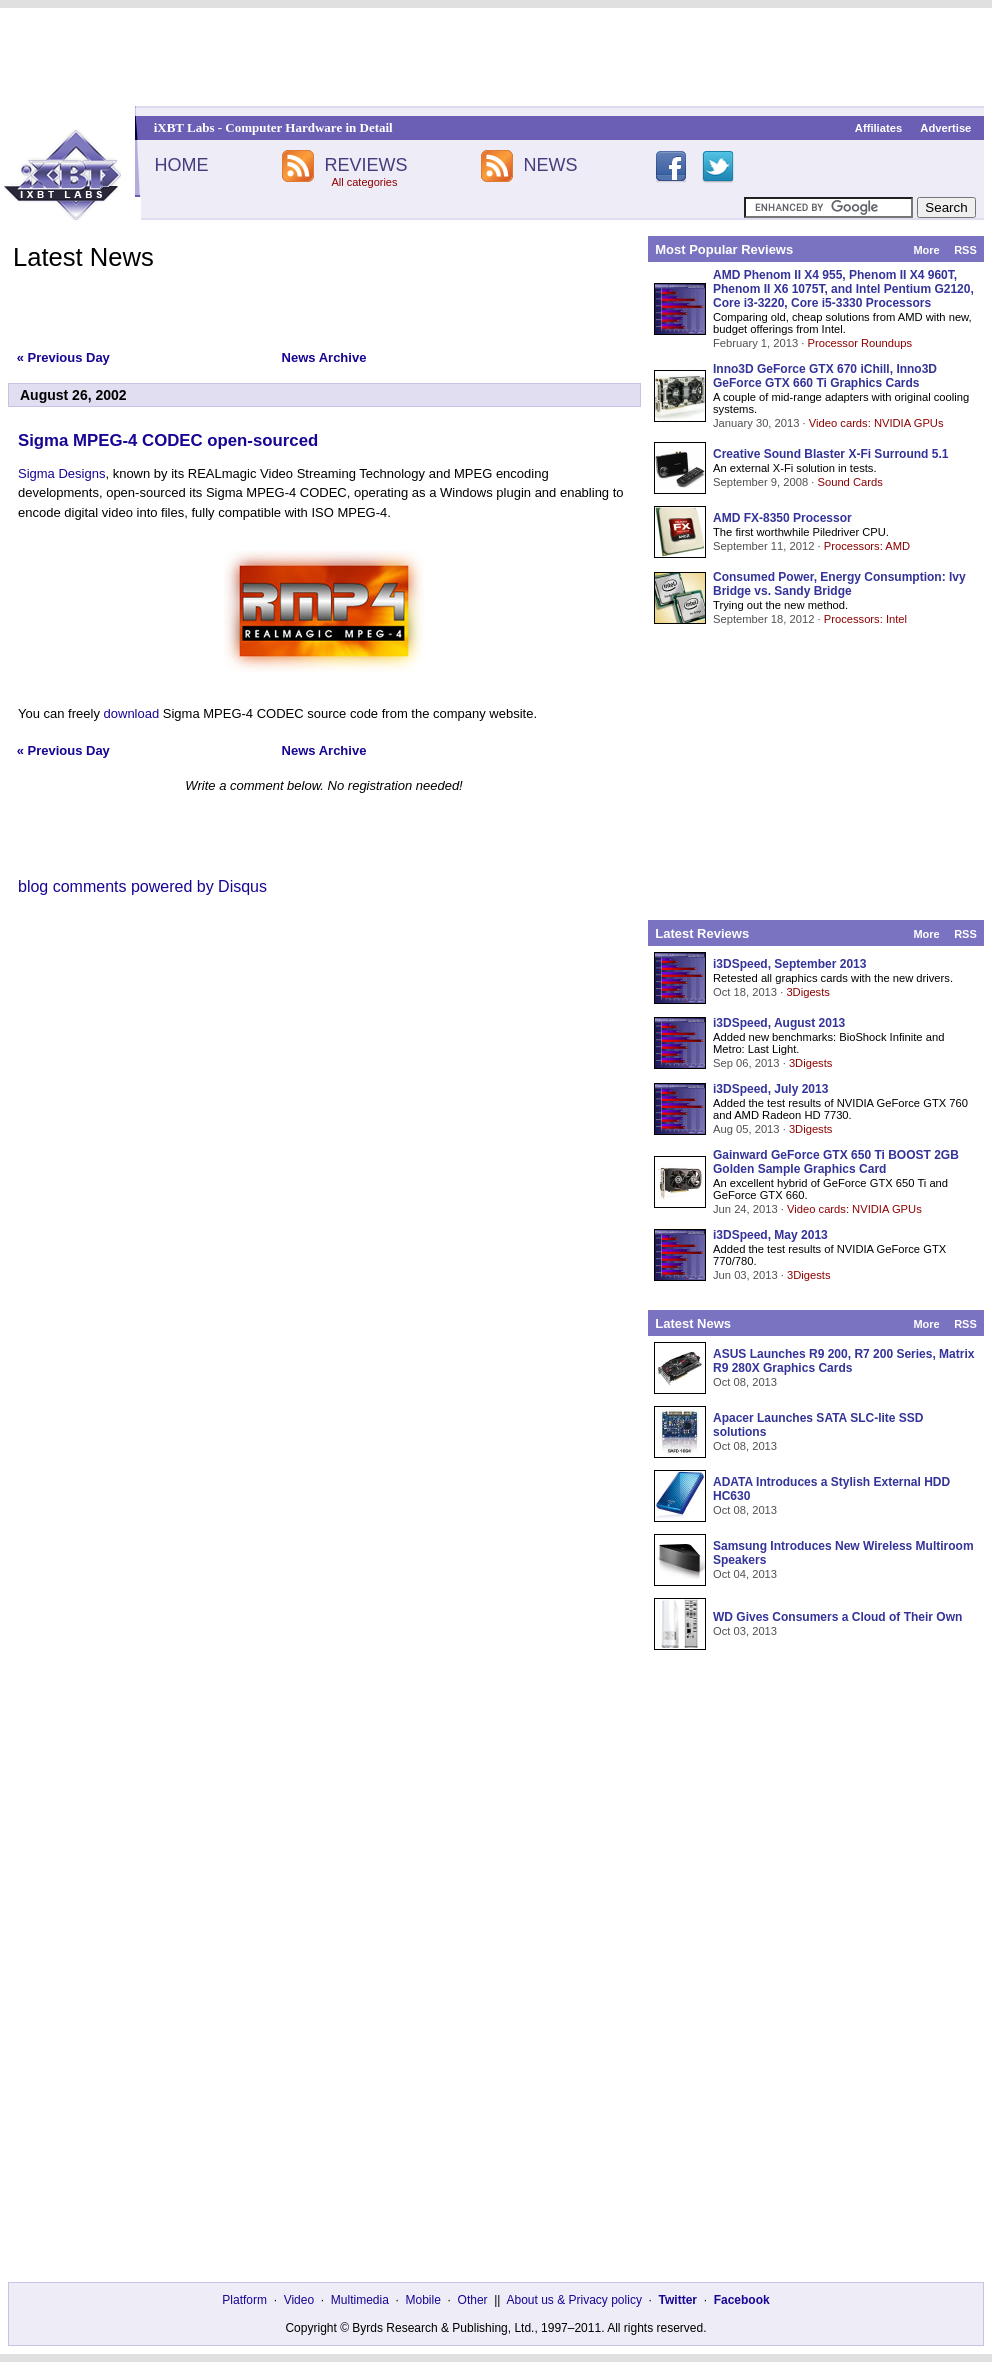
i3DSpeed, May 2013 (770, 1235)
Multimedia (360, 2300)
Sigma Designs (61, 473)
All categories (364, 182)
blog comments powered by (142, 886)
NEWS (551, 165)
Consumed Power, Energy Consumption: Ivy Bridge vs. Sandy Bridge (839, 584)
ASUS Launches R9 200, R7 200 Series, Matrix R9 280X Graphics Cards (843, 1361)
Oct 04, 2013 (745, 1574)
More (926, 250)
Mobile (423, 2300)
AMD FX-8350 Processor (782, 518)
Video (299, 2300)
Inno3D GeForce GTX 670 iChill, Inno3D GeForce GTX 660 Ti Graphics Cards (825, 376)
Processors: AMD (867, 546)
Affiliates (878, 128)
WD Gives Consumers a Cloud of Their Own (837, 1617)
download (132, 713)
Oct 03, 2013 (745, 1631)
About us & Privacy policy (573, 2300)
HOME (181, 165)
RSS (965, 250)
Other (473, 2300)
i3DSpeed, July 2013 (770, 1089)
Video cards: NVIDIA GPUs (876, 423)
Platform (244, 2300)
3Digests (808, 992)
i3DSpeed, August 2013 (779, 1023)
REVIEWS (365, 165)
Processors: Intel (865, 619)
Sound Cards (849, 482)
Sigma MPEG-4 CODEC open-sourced (168, 440)
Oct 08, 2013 (745, 1382)
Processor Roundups (860, 343)
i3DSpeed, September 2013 (789, 964)
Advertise (945, 128)
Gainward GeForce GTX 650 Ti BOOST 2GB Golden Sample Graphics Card (836, 1162)
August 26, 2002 (73, 395)
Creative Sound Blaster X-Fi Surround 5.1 (830, 454)
